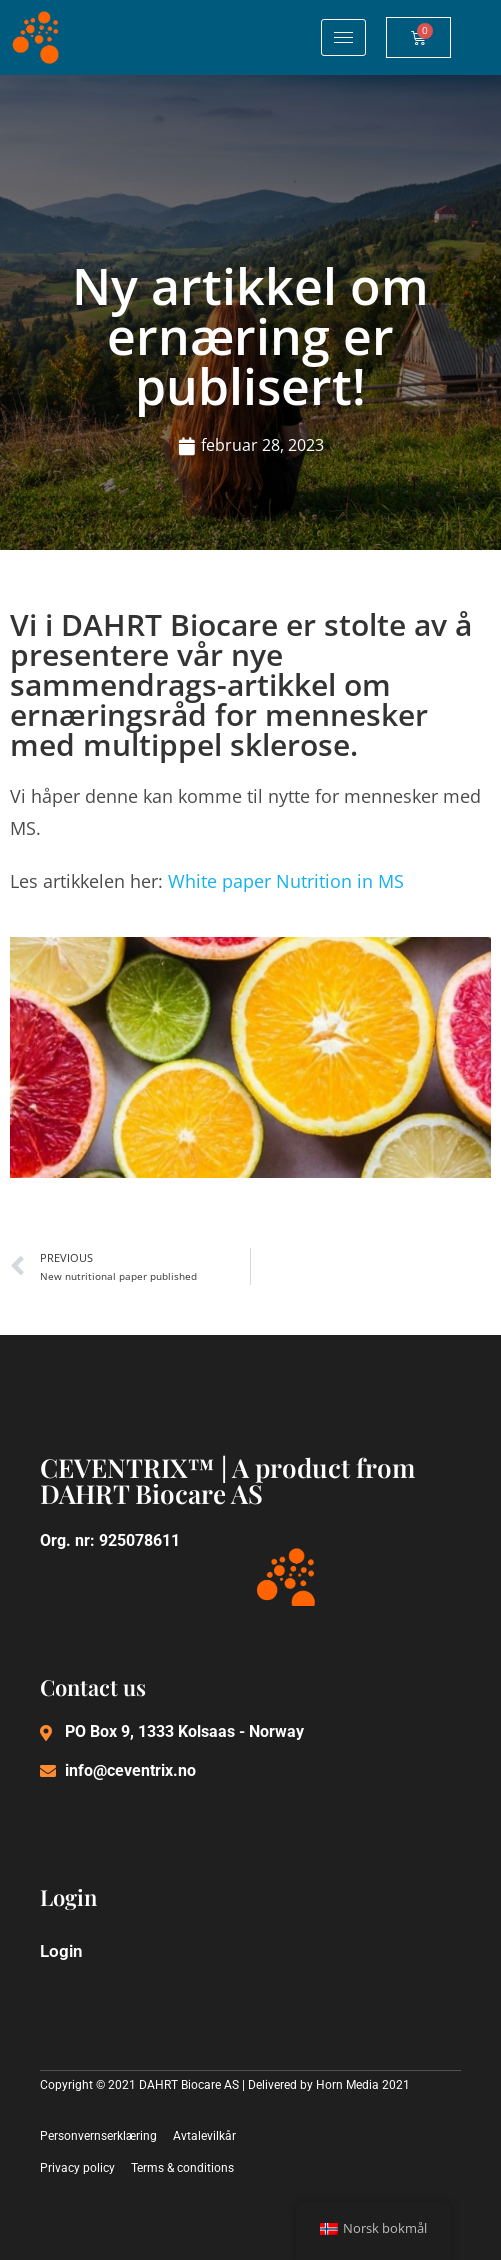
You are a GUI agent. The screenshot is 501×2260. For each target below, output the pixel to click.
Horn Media (347, 2085)
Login (61, 1951)
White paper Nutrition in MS (286, 881)
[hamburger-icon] (343, 37)
